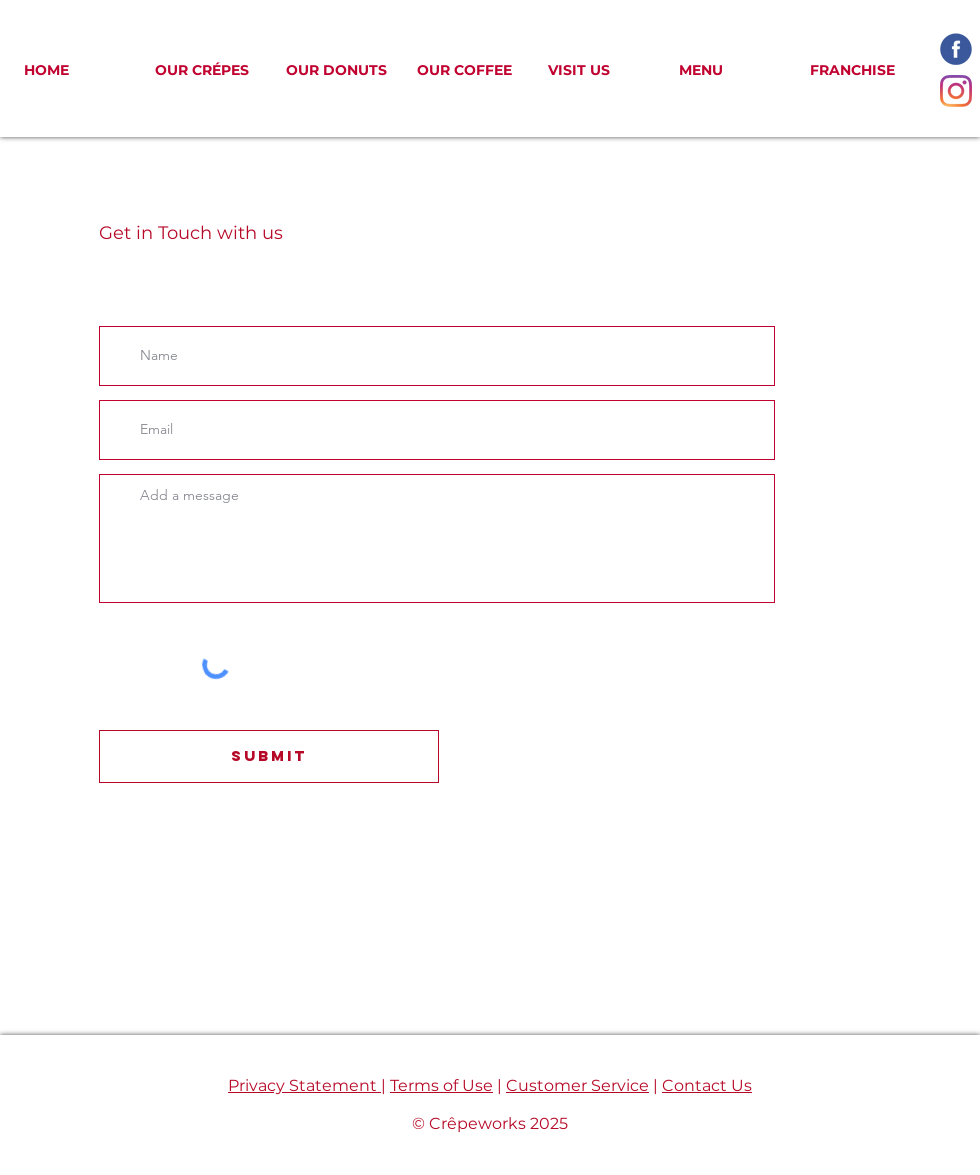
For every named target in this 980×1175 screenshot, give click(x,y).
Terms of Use (441, 1085)
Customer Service (577, 1085)
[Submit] (269, 756)
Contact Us (707, 1085)
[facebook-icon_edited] (956, 49)
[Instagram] (956, 91)
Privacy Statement (304, 1085)
